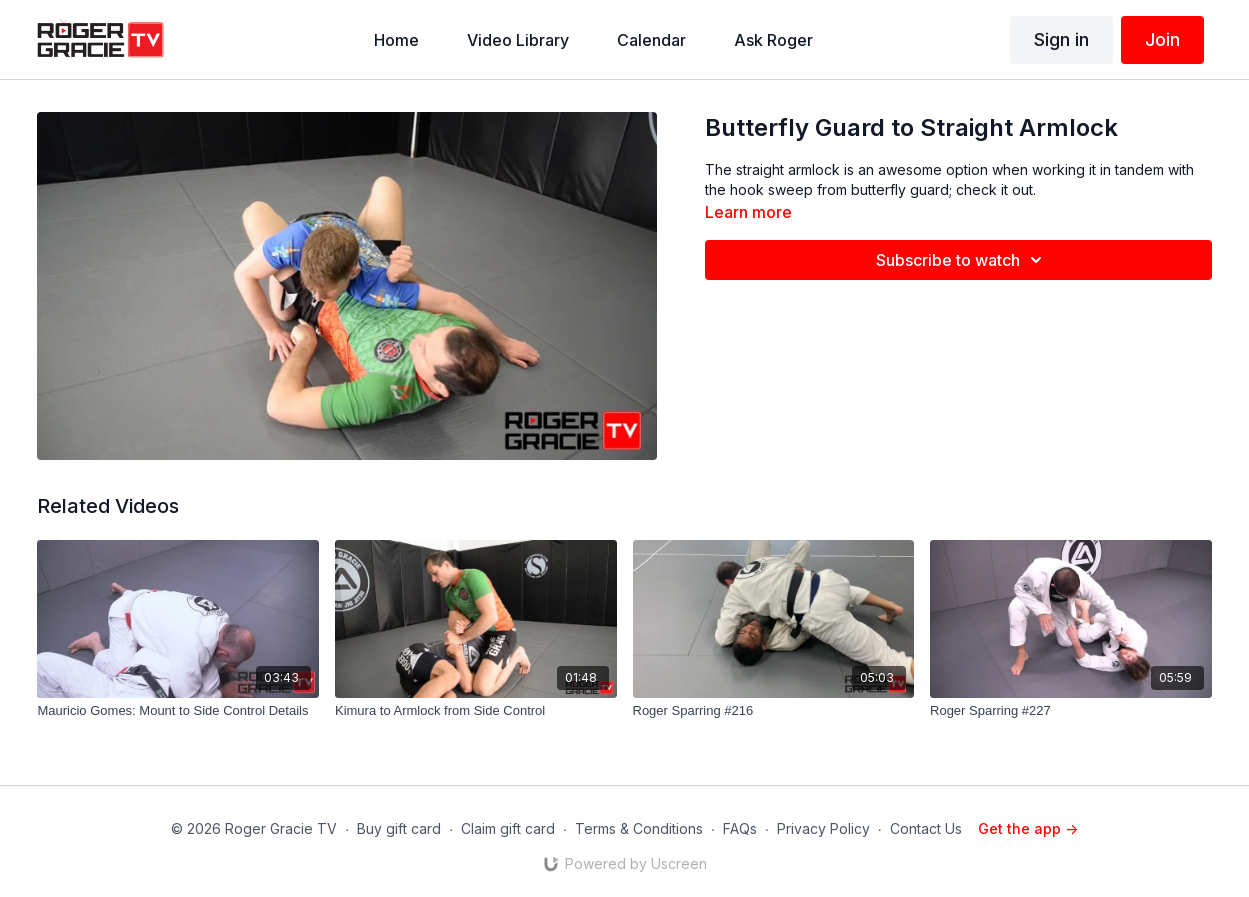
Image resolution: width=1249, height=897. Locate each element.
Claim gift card (508, 828)
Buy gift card (399, 828)
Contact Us (926, 828)
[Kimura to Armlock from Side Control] (476, 711)
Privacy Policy (823, 828)
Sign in (1061, 39)
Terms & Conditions (639, 828)
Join (1162, 39)
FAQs (740, 828)
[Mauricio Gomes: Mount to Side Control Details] (178, 711)
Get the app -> (1028, 828)
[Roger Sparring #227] (1071, 711)
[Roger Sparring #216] (774, 711)
